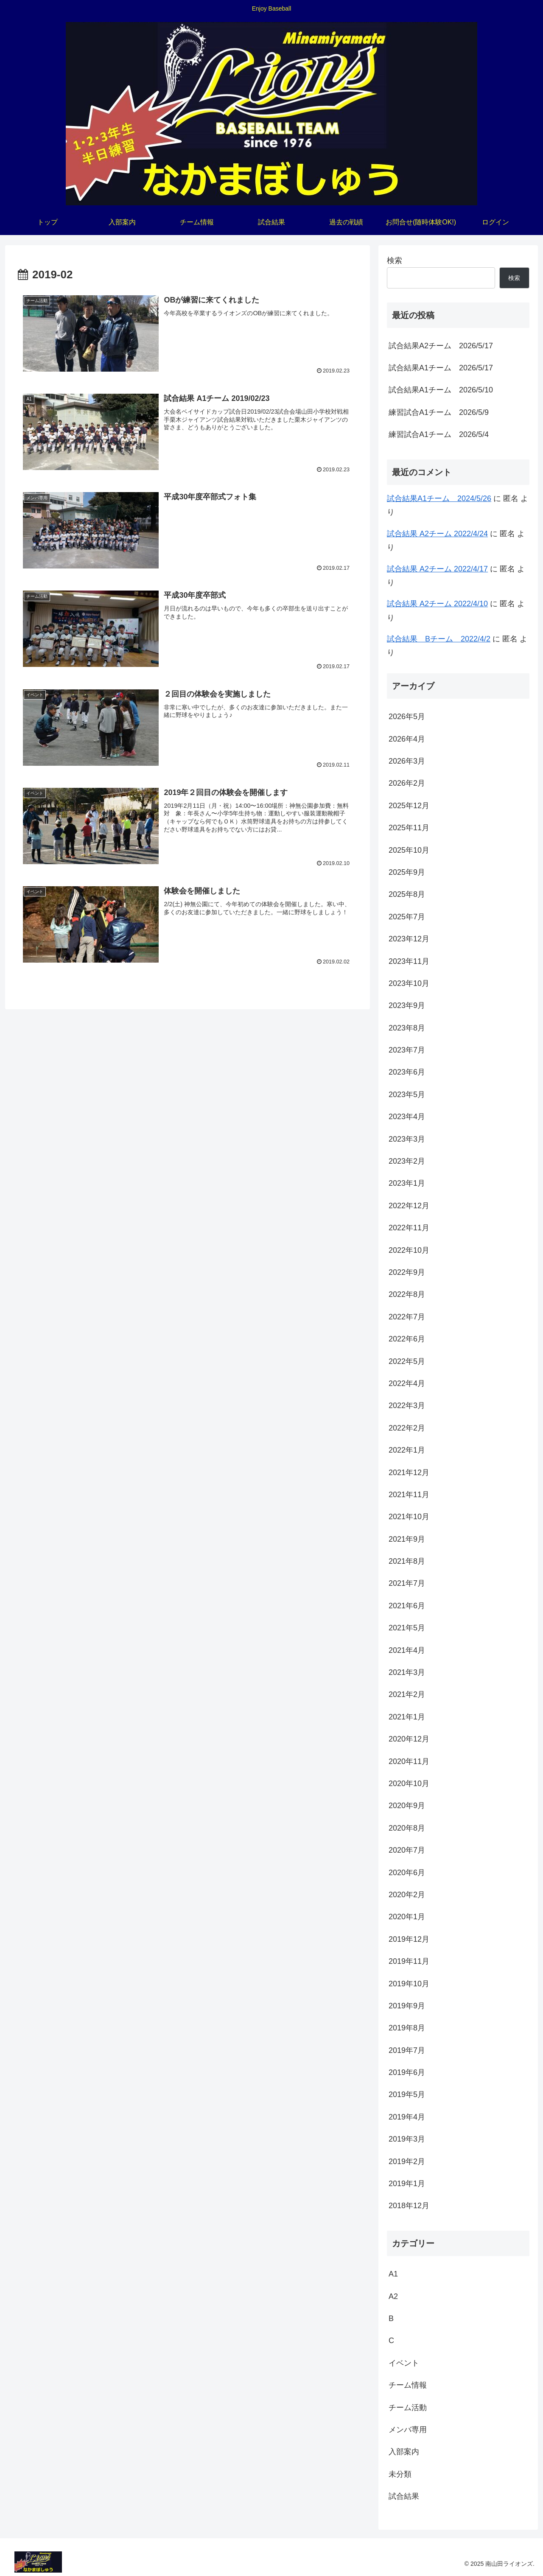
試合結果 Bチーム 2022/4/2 (438, 639)
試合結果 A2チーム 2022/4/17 (437, 569)
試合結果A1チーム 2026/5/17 (441, 368)
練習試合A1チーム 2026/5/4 (439, 434)
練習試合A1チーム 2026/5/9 (439, 412)
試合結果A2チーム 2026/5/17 (441, 346)
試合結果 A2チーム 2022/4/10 (437, 603)
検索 (394, 260)
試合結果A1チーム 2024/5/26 (439, 498)
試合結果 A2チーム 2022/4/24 (437, 533)
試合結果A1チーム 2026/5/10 (441, 390)
